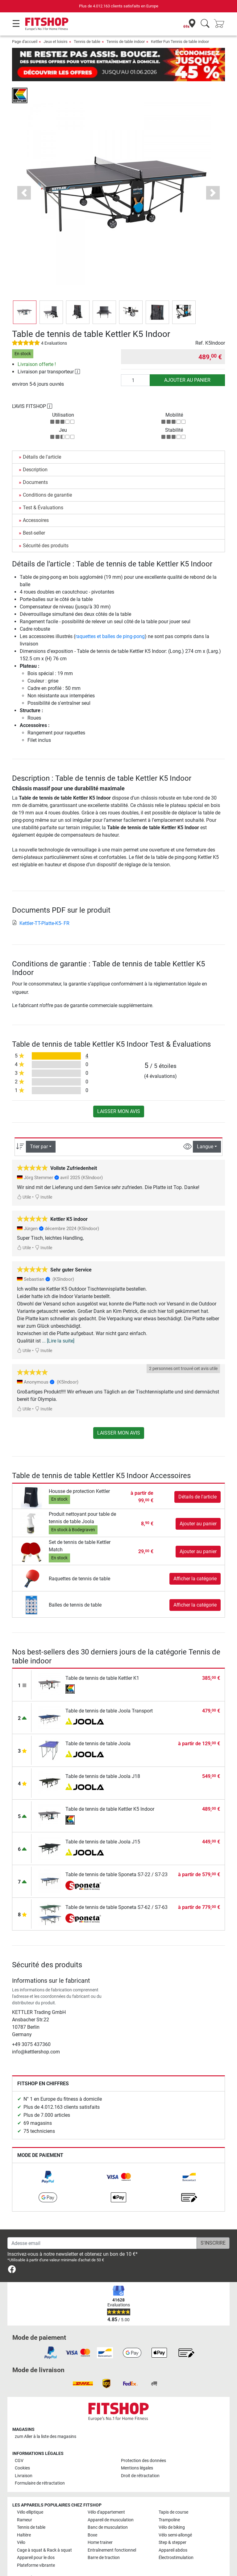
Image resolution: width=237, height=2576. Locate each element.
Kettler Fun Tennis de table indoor (180, 41)
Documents (35, 464)
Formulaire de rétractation (40, 2465)
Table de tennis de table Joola (98, 1726)
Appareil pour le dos (36, 2539)
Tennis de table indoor (125, 41)
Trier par (39, 1129)
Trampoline (169, 2502)
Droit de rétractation (140, 2457)
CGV (19, 2442)
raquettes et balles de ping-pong (110, 618)
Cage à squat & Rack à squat (44, 2532)
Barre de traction (104, 2539)
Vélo (21, 2524)
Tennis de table (87, 41)
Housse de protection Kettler (79, 1473)
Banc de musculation (108, 2509)
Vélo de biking (172, 2509)
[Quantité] (135, 362)
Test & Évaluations (43, 490)
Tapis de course (173, 2494)
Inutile (43, 1179)
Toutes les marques (35, 2559)
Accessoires (36, 502)
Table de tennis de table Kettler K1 (102, 1660)
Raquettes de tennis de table (79, 1561)
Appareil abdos (173, 2532)
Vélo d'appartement (106, 2494)
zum (45, 2418)
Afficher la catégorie (195, 1561)
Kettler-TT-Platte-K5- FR (40, 905)
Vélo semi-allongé (175, 2517)
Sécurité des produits (46, 528)
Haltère (24, 2517)
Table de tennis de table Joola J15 (102, 1824)
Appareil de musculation (111, 2502)
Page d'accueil (24, 41)
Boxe (92, 2517)
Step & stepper (172, 2524)
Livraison (23, 2457)
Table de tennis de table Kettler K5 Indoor (109, 1791)
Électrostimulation (176, 2539)
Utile (24, 1179)
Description (35, 452)
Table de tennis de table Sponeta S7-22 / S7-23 (116, 1857)
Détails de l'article (42, 439)
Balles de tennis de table (75, 1587)
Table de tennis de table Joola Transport (109, 1693)
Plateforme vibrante (36, 2547)
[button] (24, 175)
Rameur (24, 2502)
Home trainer (100, 2524)
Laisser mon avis (118, 1093)
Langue (205, 1129)
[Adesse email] (102, 2225)
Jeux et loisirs (56, 41)
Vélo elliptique (30, 2494)
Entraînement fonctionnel (112, 2532)
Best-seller (34, 515)
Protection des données (143, 2442)
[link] (47, 2159)
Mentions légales (137, 2450)
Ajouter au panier (187, 362)
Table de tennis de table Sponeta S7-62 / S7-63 (116, 1889)
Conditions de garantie (47, 477)
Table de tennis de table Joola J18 (102, 1758)
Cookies (22, 2450)
